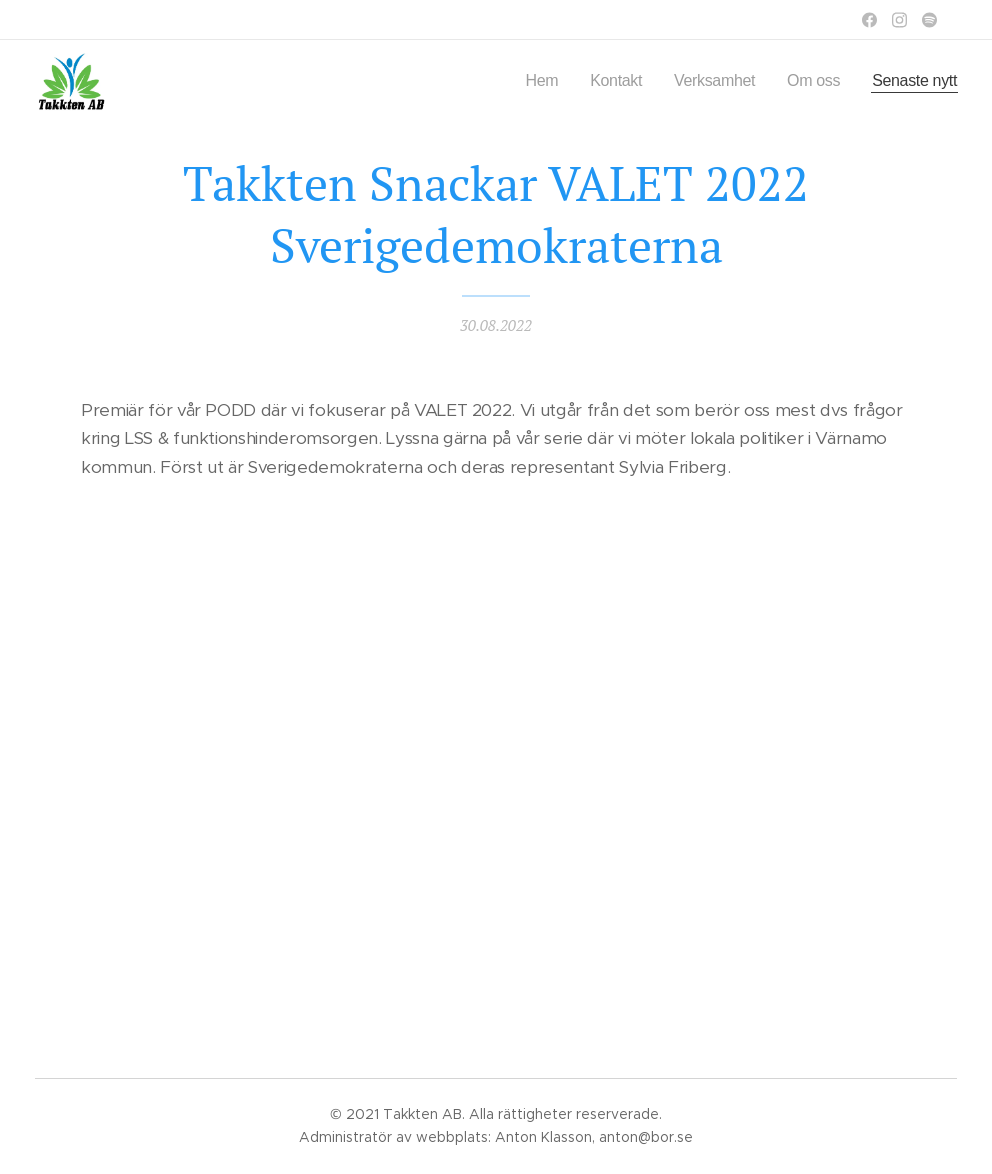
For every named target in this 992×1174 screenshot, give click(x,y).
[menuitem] (523, 81)
